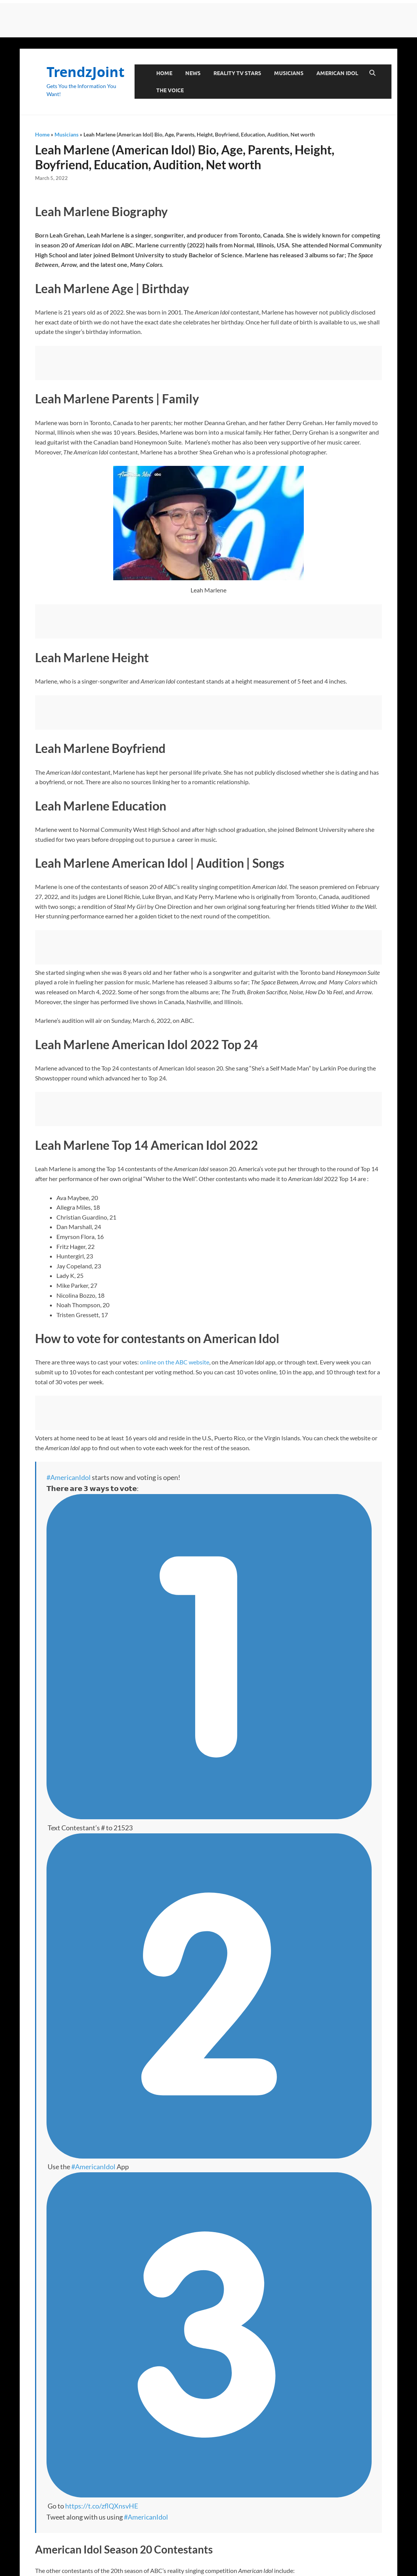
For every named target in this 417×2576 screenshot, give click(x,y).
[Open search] (372, 73)
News (192, 73)
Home (164, 73)
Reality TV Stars (237, 73)
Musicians (288, 73)
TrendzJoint (86, 72)
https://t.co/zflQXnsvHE (101, 2506)
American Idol (337, 73)
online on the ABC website (174, 1362)
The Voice (170, 90)
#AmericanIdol (69, 1477)
